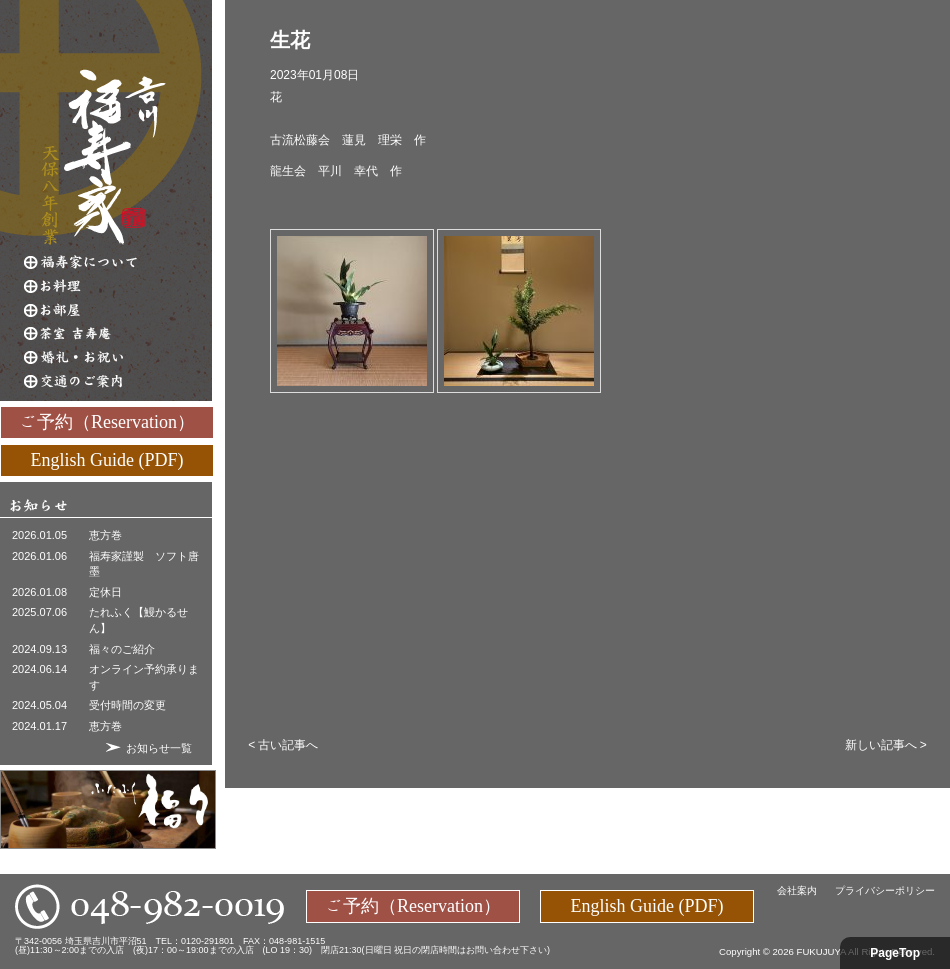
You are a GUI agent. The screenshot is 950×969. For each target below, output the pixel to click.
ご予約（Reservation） (107, 421)
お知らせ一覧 (159, 748)
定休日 (105, 592)
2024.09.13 (39, 649)
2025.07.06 (39, 612)
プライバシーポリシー (885, 890)
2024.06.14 (39, 669)
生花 (290, 40)
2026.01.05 (39, 535)
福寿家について (118, 262)
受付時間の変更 (127, 705)
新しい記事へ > (886, 745)
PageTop (895, 953)
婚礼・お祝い (118, 358)
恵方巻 (105, 535)
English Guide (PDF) (107, 459)
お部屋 (118, 310)
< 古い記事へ (283, 745)
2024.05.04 (39, 705)
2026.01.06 (39, 556)
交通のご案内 (118, 382)
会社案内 (797, 890)
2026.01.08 (39, 592)
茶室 (118, 334)
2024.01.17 (39, 726)
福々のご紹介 (122, 649)
